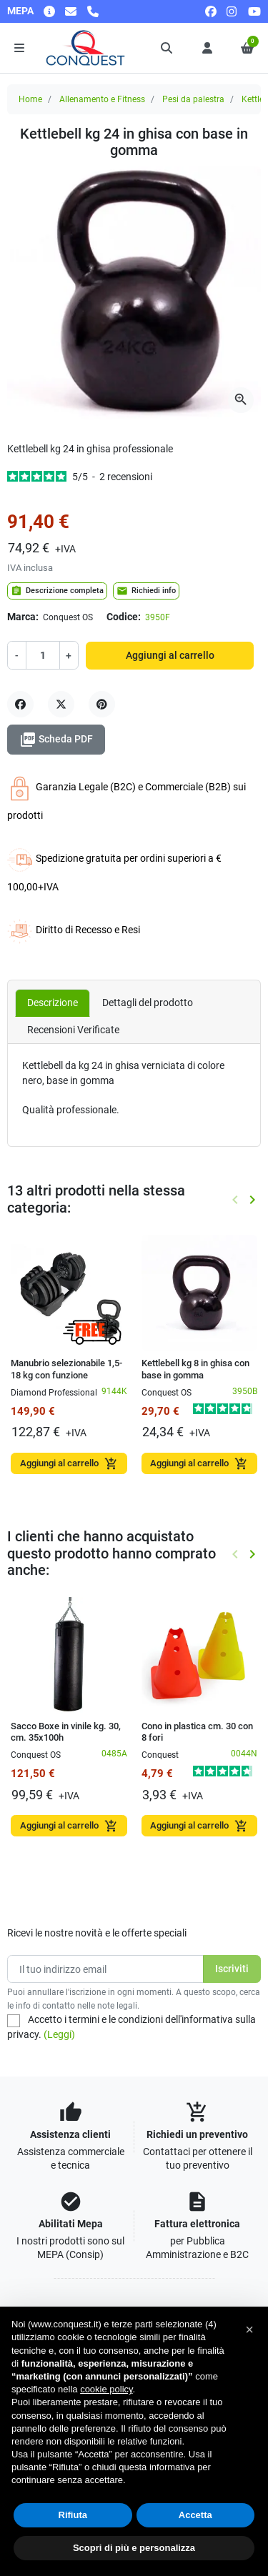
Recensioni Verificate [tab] (73, 1029)
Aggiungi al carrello (170, 655)
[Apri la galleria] (241, 400)
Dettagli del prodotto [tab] (147, 1002)
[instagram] (232, 11)
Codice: (123, 616)
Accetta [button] (195, 2515)
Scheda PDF (56, 739)
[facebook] (211, 11)
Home (30, 99)
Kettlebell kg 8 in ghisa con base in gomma (195, 1369)
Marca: (23, 616)
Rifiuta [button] (73, 2515)
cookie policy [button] (106, 2389)
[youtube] (254, 11)
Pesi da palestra (193, 99)
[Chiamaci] (93, 11)
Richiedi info (146, 591)
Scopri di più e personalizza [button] (134, 2547)
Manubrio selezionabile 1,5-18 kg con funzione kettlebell (66, 1375)
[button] (167, 48)
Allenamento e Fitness (102, 99)
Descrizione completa (57, 591)
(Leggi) (59, 2034)
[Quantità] (43, 655)
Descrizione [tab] (52, 1002)
